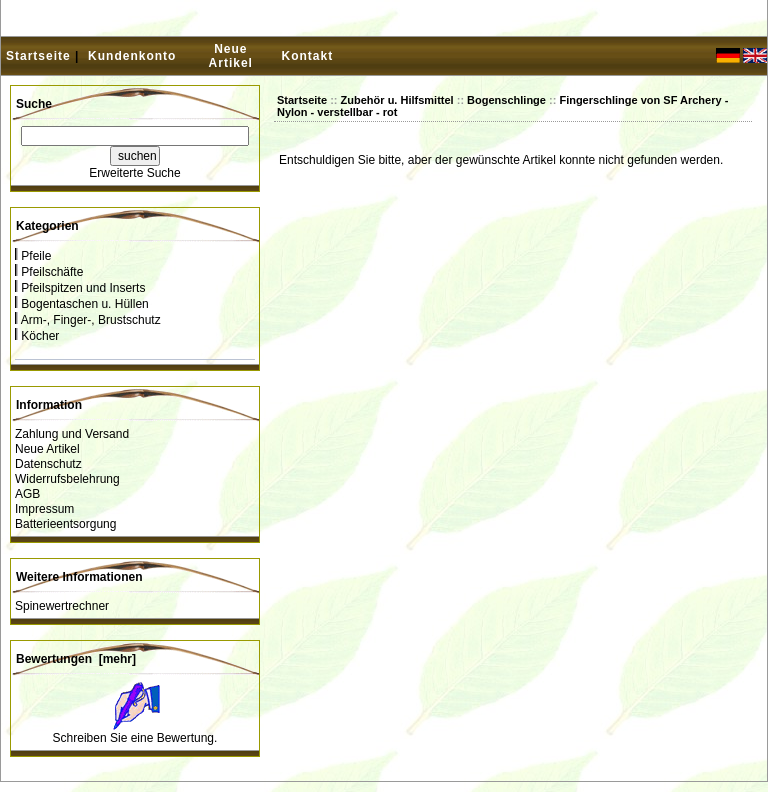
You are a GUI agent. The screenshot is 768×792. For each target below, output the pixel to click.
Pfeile (33, 256)
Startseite (38, 56)
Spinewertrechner (62, 606)
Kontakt (308, 56)
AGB (27, 494)
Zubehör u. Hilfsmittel (397, 100)
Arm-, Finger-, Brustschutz (88, 320)
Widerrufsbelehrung (67, 479)
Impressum (44, 509)
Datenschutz (48, 464)
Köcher (37, 336)
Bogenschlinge (506, 100)
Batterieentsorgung (65, 524)
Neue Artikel (231, 56)
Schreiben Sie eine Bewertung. (135, 738)
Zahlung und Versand (72, 434)
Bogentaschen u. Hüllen (82, 304)
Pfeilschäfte (49, 272)
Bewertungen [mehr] (76, 659)
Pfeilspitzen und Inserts (80, 288)
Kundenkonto (132, 56)
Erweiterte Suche (134, 173)
